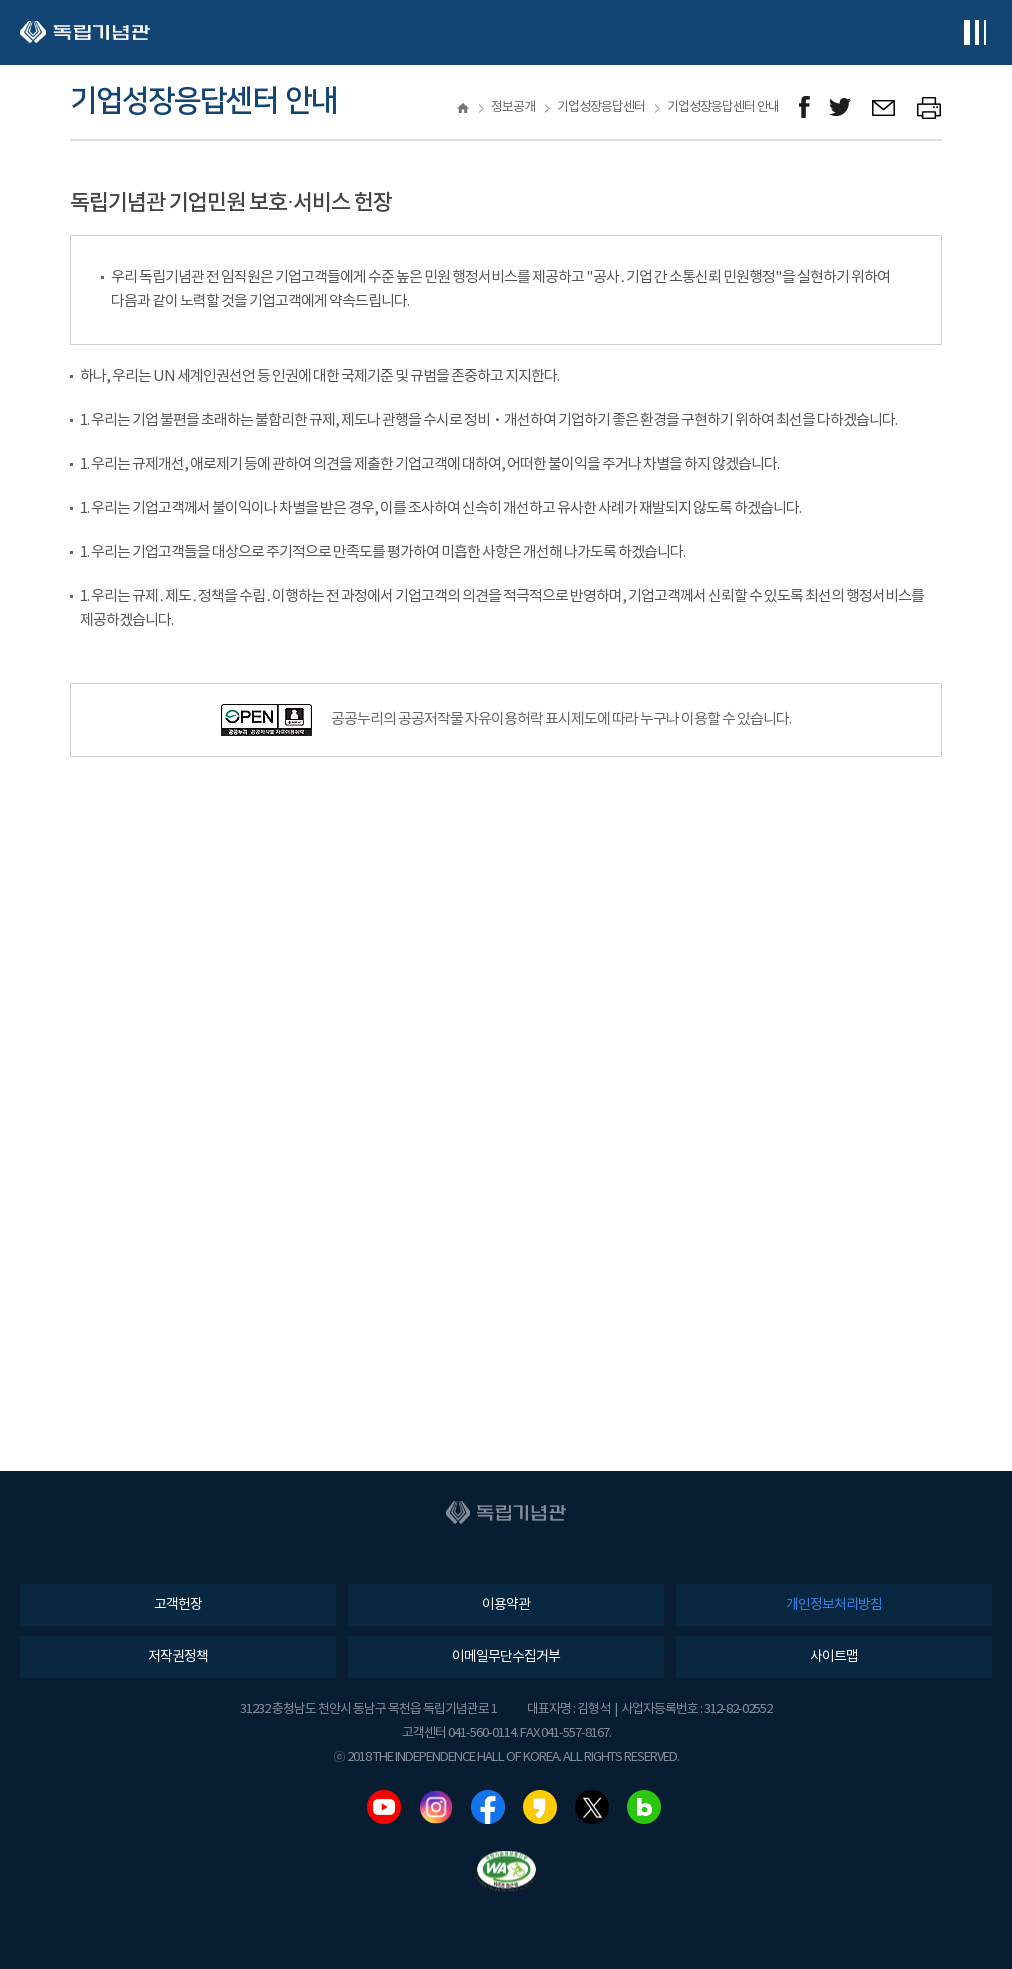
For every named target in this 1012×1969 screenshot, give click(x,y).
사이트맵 (834, 1657)
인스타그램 (436, 1807)
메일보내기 (884, 107)
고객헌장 (178, 1605)
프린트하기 (929, 107)
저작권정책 (178, 1657)
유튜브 (384, 1807)
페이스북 (488, 1807)
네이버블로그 (644, 1807)
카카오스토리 (540, 1807)
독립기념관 (85, 32)
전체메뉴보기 (974, 32)
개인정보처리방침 (834, 1605)
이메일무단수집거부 (506, 1657)
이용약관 (506, 1605)
